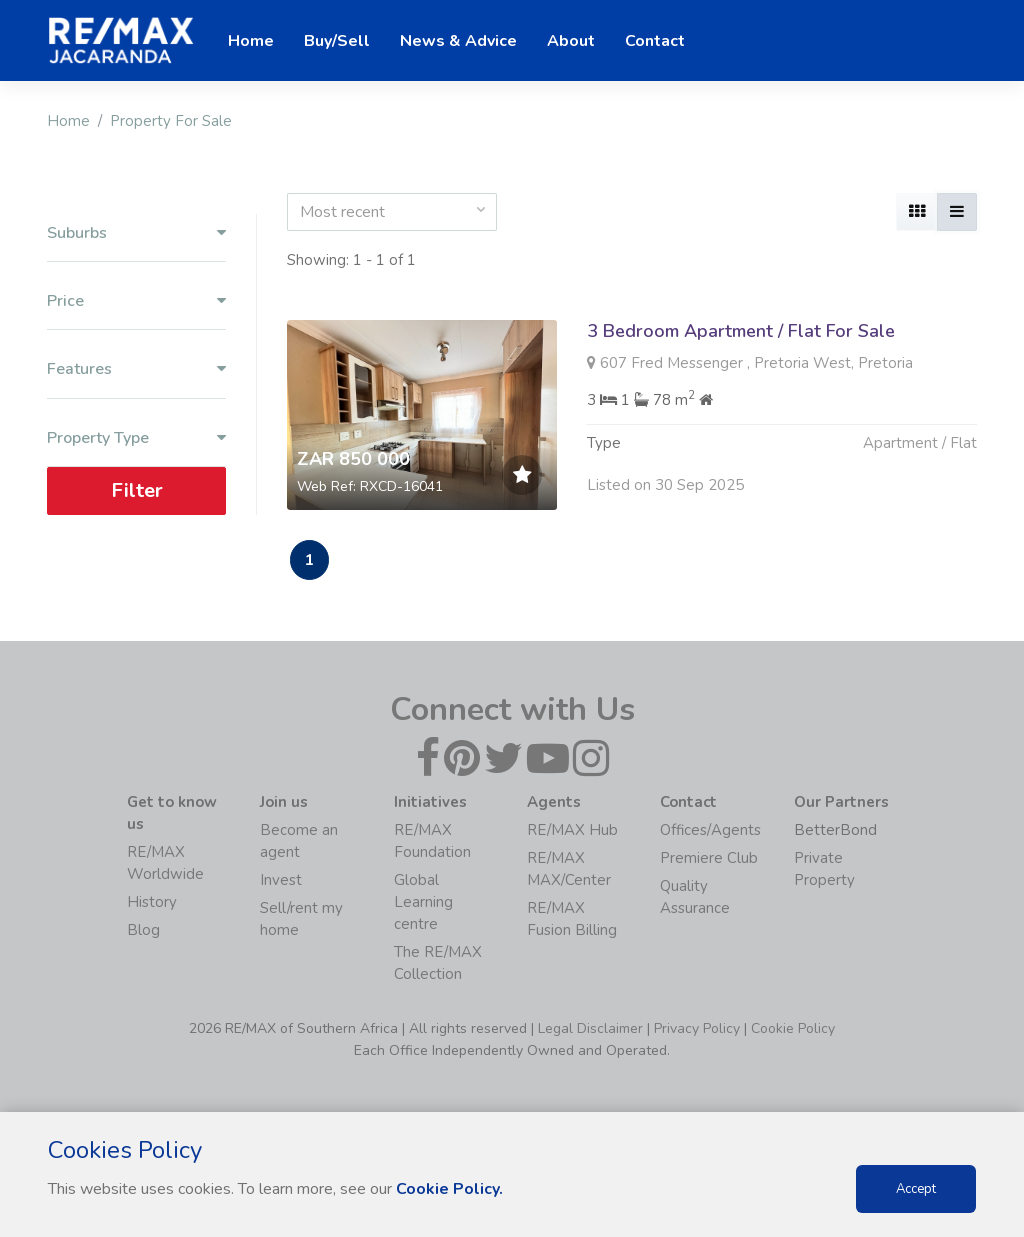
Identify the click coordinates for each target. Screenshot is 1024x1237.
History (152, 902)
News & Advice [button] (458, 41)
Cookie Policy (793, 1028)
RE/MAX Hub (572, 830)
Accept (916, 1189)
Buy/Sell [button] (337, 41)
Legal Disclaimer (590, 1028)
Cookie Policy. (449, 1189)
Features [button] (136, 369)
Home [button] (251, 41)
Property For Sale (171, 121)
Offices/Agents (710, 830)
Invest (281, 880)
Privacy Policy (697, 1028)
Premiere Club (709, 858)
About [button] (571, 41)
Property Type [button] (136, 438)
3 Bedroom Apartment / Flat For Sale (741, 331)
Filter (137, 490)
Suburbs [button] (136, 233)
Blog (143, 930)
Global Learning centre (423, 902)
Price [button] (136, 301)
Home (68, 121)
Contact (655, 41)
